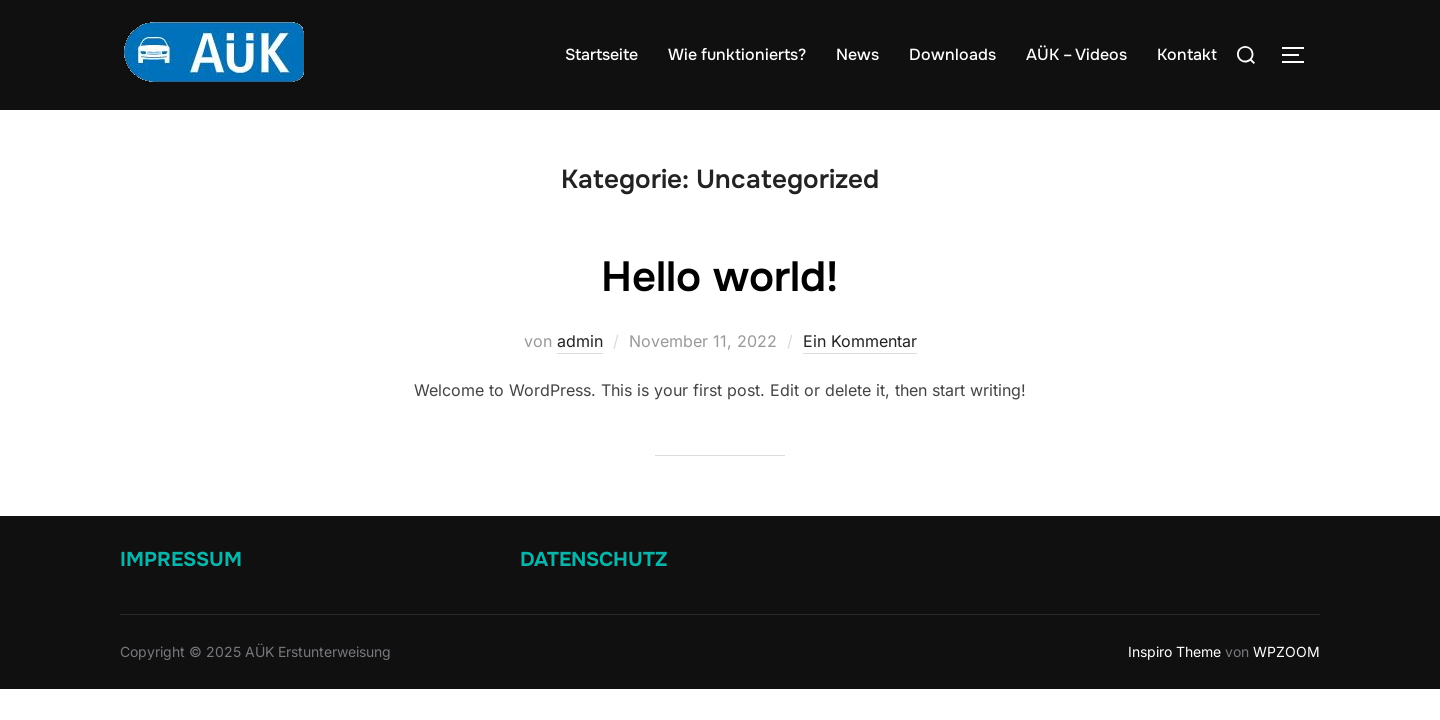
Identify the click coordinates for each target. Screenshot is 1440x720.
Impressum (181, 560)
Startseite (601, 54)
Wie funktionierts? (737, 54)
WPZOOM (1286, 652)
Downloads (952, 54)
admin (580, 342)
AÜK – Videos (1076, 54)
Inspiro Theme (1174, 652)
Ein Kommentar (860, 342)
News (857, 54)
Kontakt (1187, 54)
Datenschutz (593, 560)
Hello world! (719, 278)
